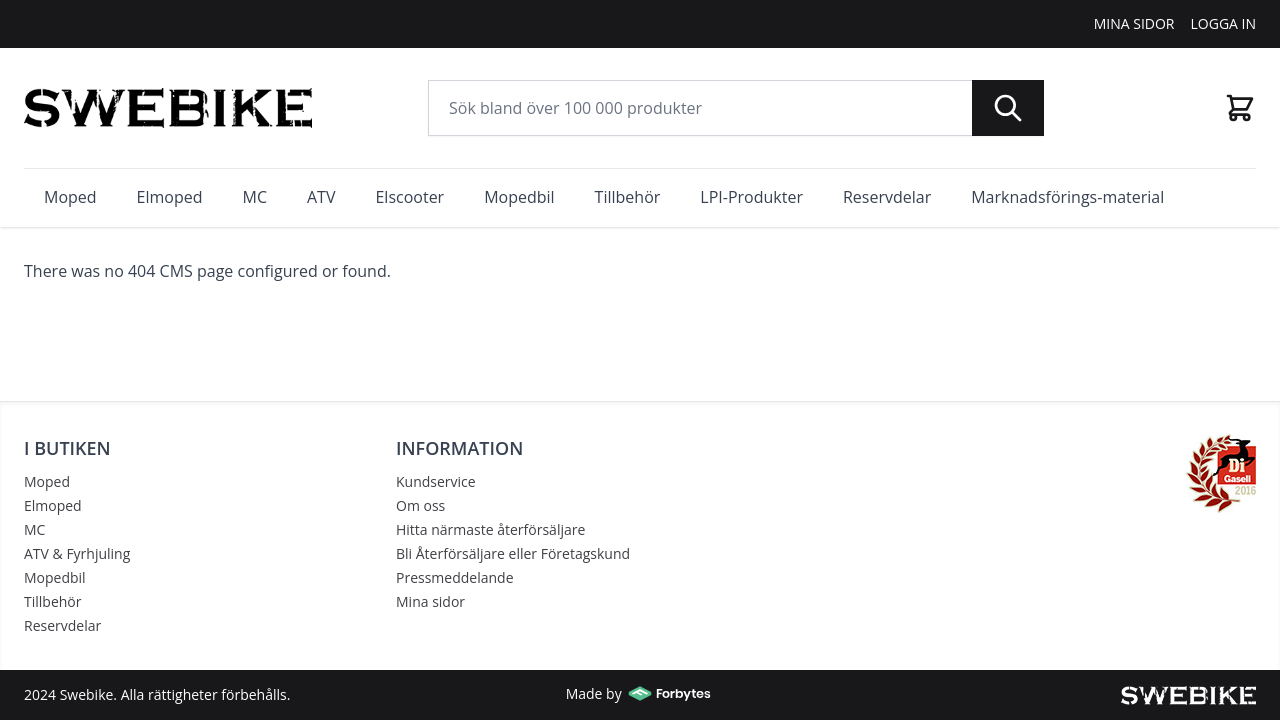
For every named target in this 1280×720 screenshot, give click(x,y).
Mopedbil (55, 577)
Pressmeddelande (455, 577)
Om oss (420, 505)
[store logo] (168, 108)
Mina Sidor (1134, 23)
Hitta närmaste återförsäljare (490, 529)
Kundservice (436, 481)
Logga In (1224, 23)
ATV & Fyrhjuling (77, 553)
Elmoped (53, 505)
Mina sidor (430, 601)
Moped (47, 481)
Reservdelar (62, 625)
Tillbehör (52, 601)
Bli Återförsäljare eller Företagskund (513, 553)
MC (34, 529)
